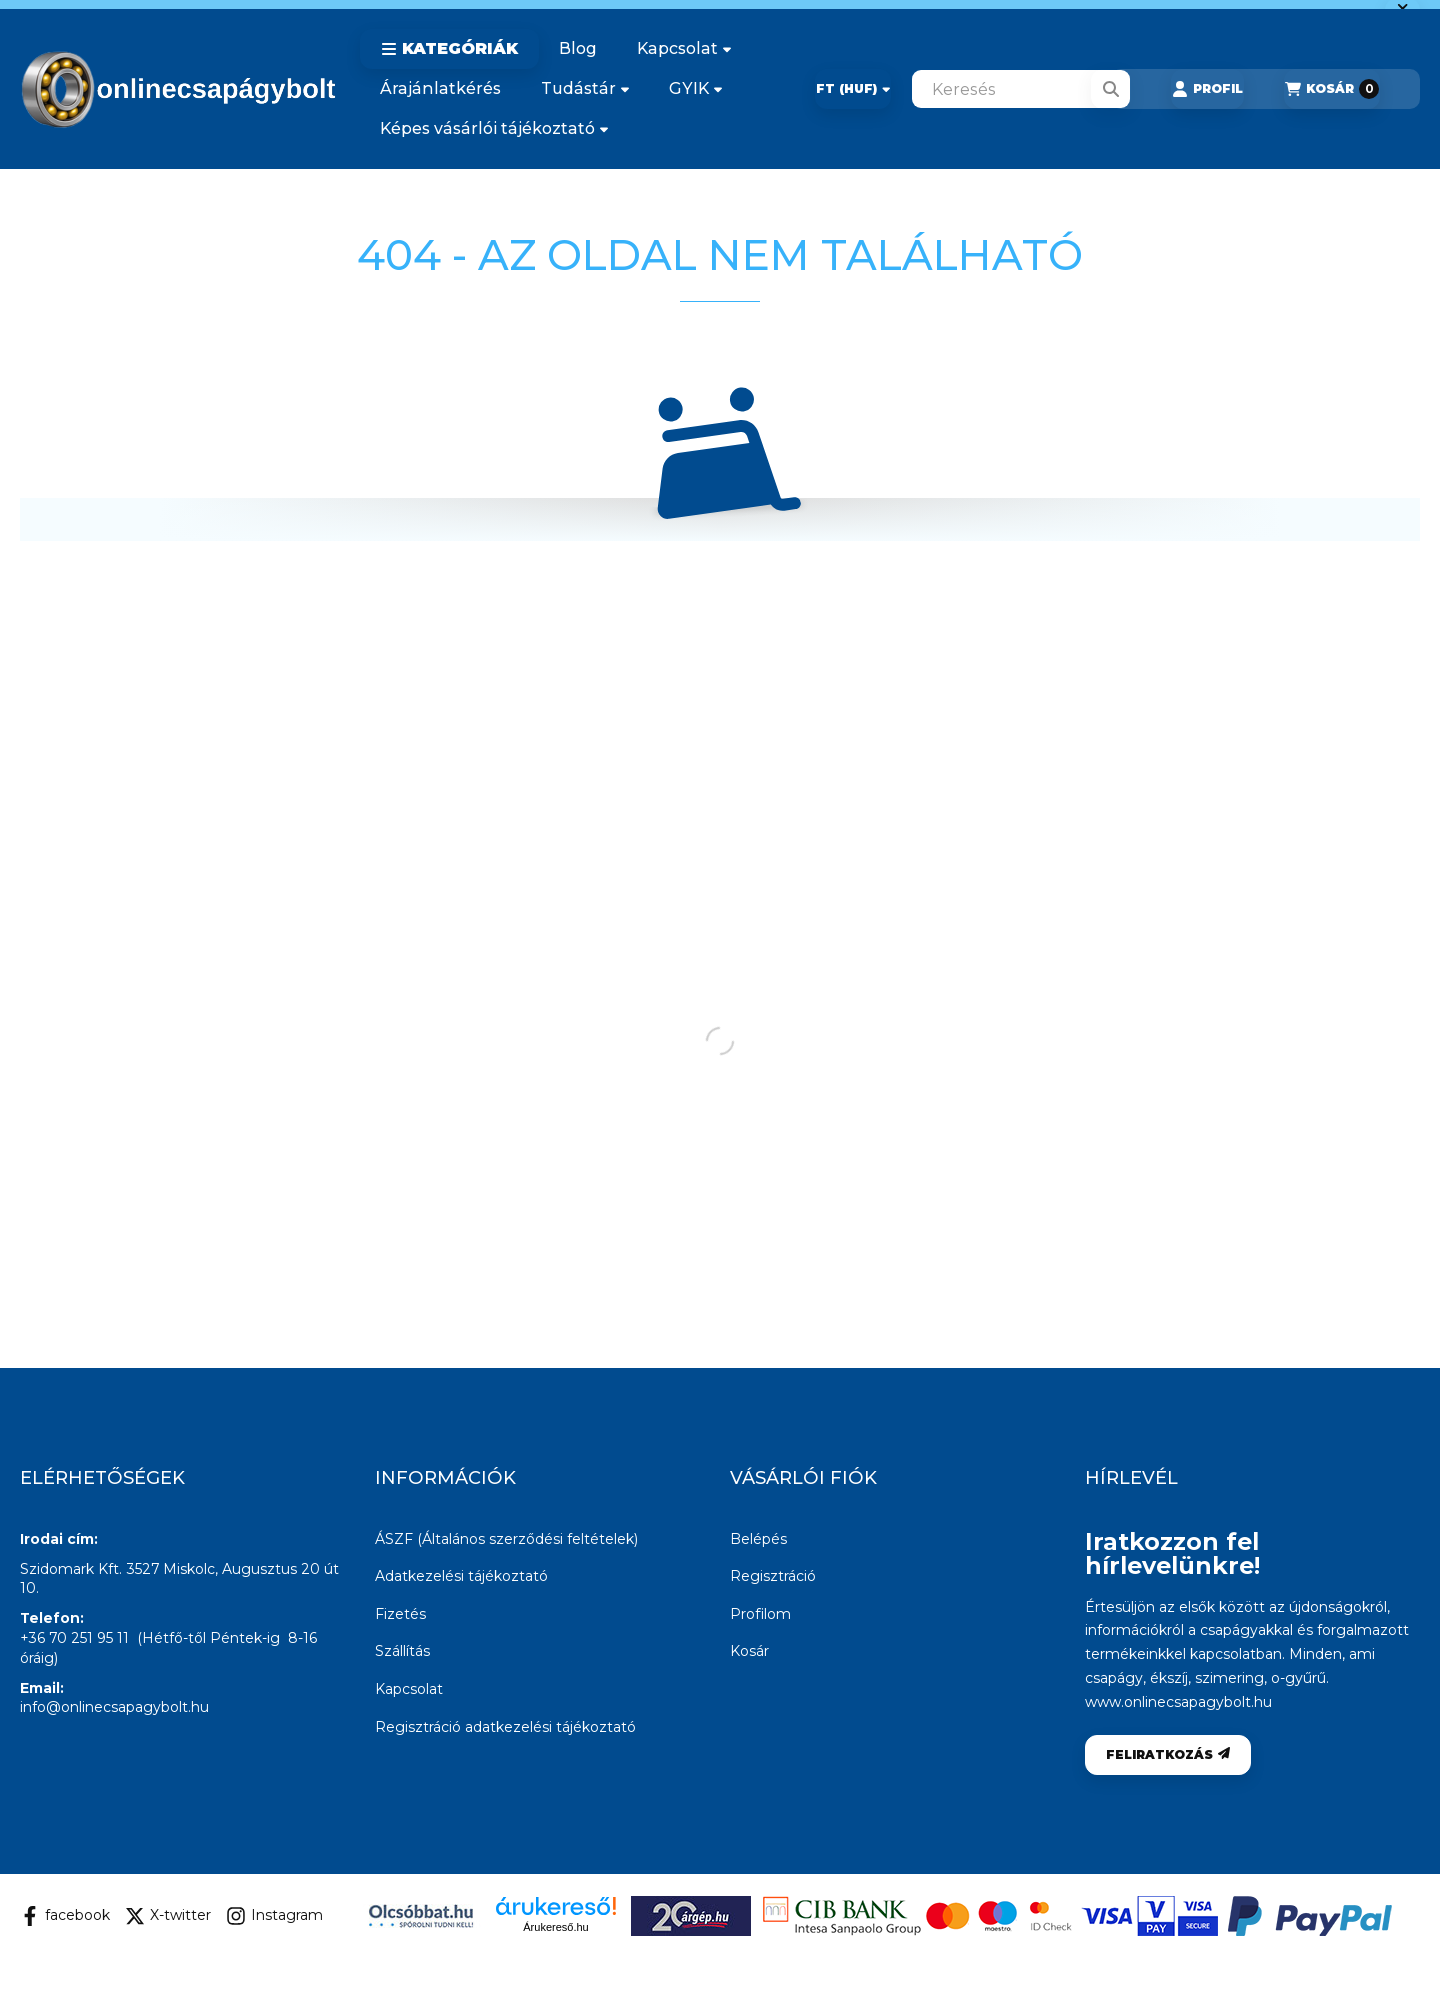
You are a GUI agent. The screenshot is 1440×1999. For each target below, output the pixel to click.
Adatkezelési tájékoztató (461, 1576)
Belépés (758, 1539)
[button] (449, 49)
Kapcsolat (684, 48)
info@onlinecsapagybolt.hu (114, 1707)
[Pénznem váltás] (853, 89)
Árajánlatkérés (440, 88)
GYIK (695, 88)
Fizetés (400, 1614)
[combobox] (1021, 89)
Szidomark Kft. (71, 1569)
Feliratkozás (1168, 1754)
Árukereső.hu (555, 1927)
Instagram (274, 1916)
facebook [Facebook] (65, 1916)
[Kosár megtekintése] (1332, 89)
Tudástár (585, 88)
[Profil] (1207, 89)
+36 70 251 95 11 (74, 1638)
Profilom (760, 1614)
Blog (578, 48)
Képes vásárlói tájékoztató (494, 128)
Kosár (749, 1651)
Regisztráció (773, 1576)
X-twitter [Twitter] (168, 1916)
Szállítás (402, 1651)
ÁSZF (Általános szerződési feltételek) (506, 1539)
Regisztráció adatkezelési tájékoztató (505, 1727)
